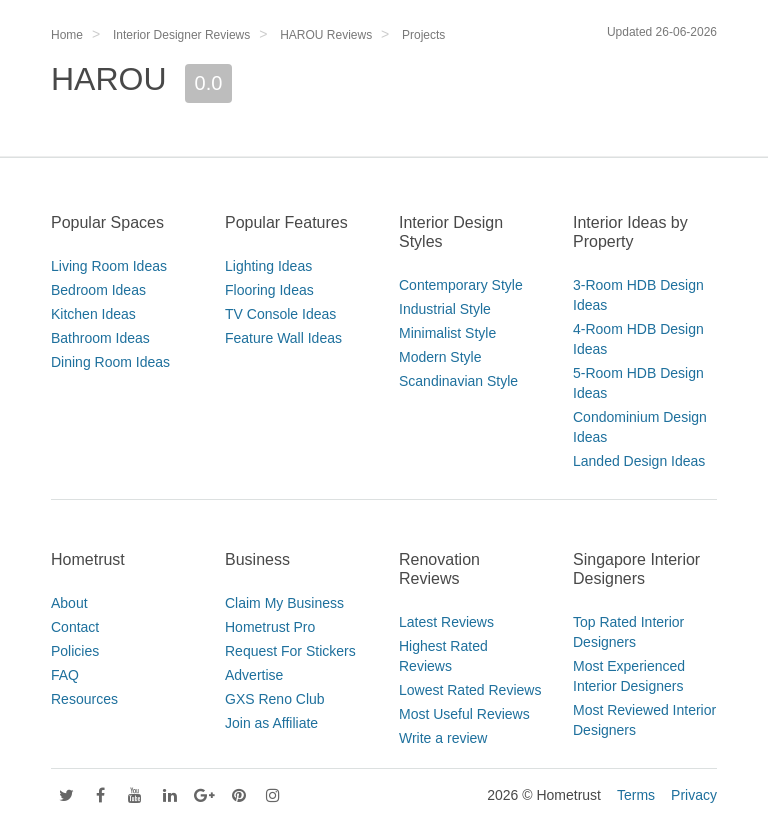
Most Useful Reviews (464, 714)
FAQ (65, 675)
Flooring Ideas (269, 290)
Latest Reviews (446, 622)
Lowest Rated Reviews (470, 690)
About (69, 603)
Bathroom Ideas (100, 338)
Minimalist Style (447, 333)
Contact (75, 627)
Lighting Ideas (268, 266)
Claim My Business (284, 603)
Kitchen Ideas (93, 314)
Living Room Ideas (109, 266)
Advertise (254, 675)
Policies (75, 651)
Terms (636, 795)
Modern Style (440, 357)
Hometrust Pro (270, 627)
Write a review (443, 738)
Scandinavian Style (458, 381)
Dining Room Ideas (110, 362)
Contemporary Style (461, 285)
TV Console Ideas (280, 314)
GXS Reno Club (275, 699)
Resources (84, 699)
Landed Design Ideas (639, 461)
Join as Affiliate (271, 723)
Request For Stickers (290, 651)
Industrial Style (445, 309)
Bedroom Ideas (98, 290)
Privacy (694, 795)
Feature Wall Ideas (283, 338)
